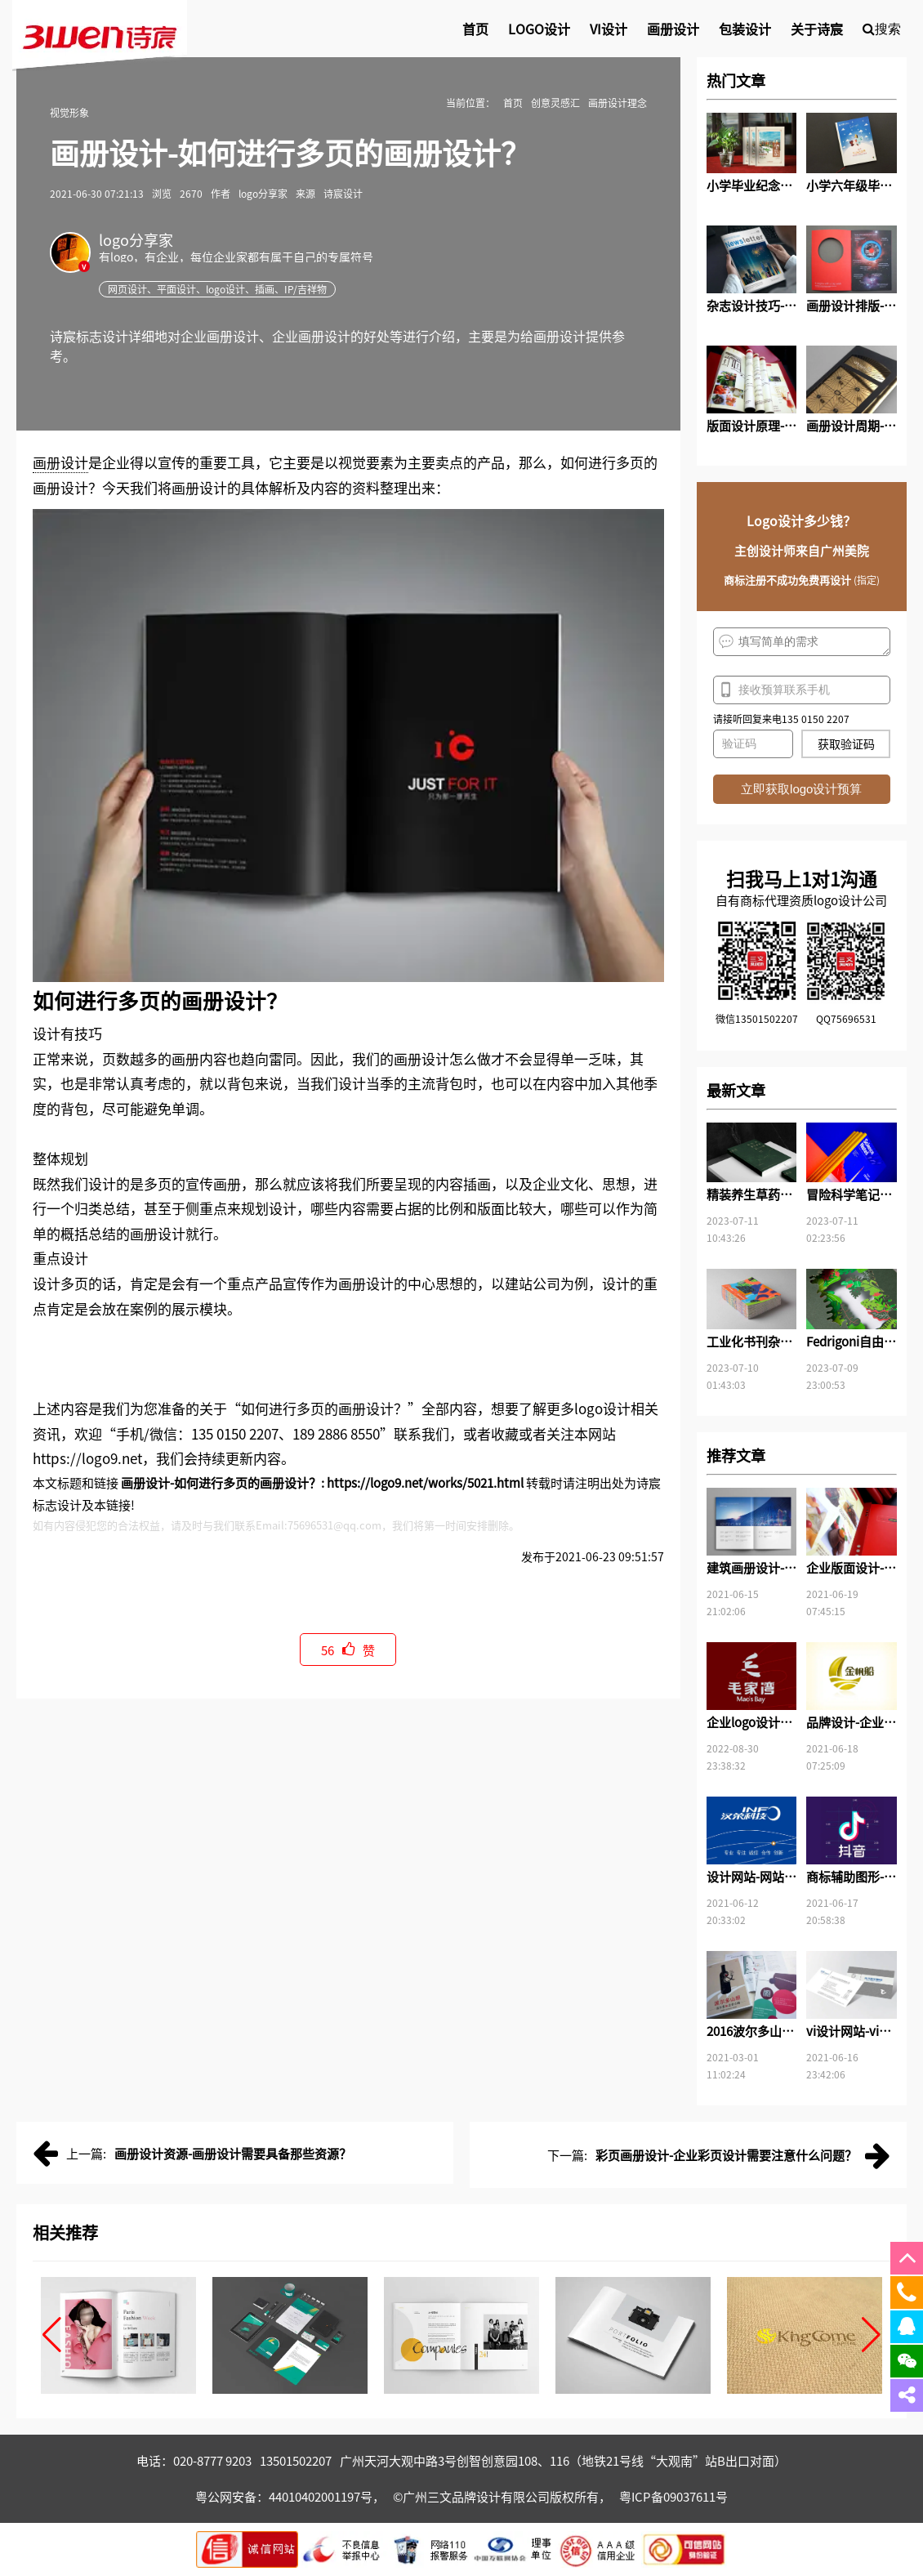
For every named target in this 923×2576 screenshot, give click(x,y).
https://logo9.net (87, 1458)
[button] (52, 2335)
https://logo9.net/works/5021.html (425, 1482)
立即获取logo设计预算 (801, 789)
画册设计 (60, 462)
